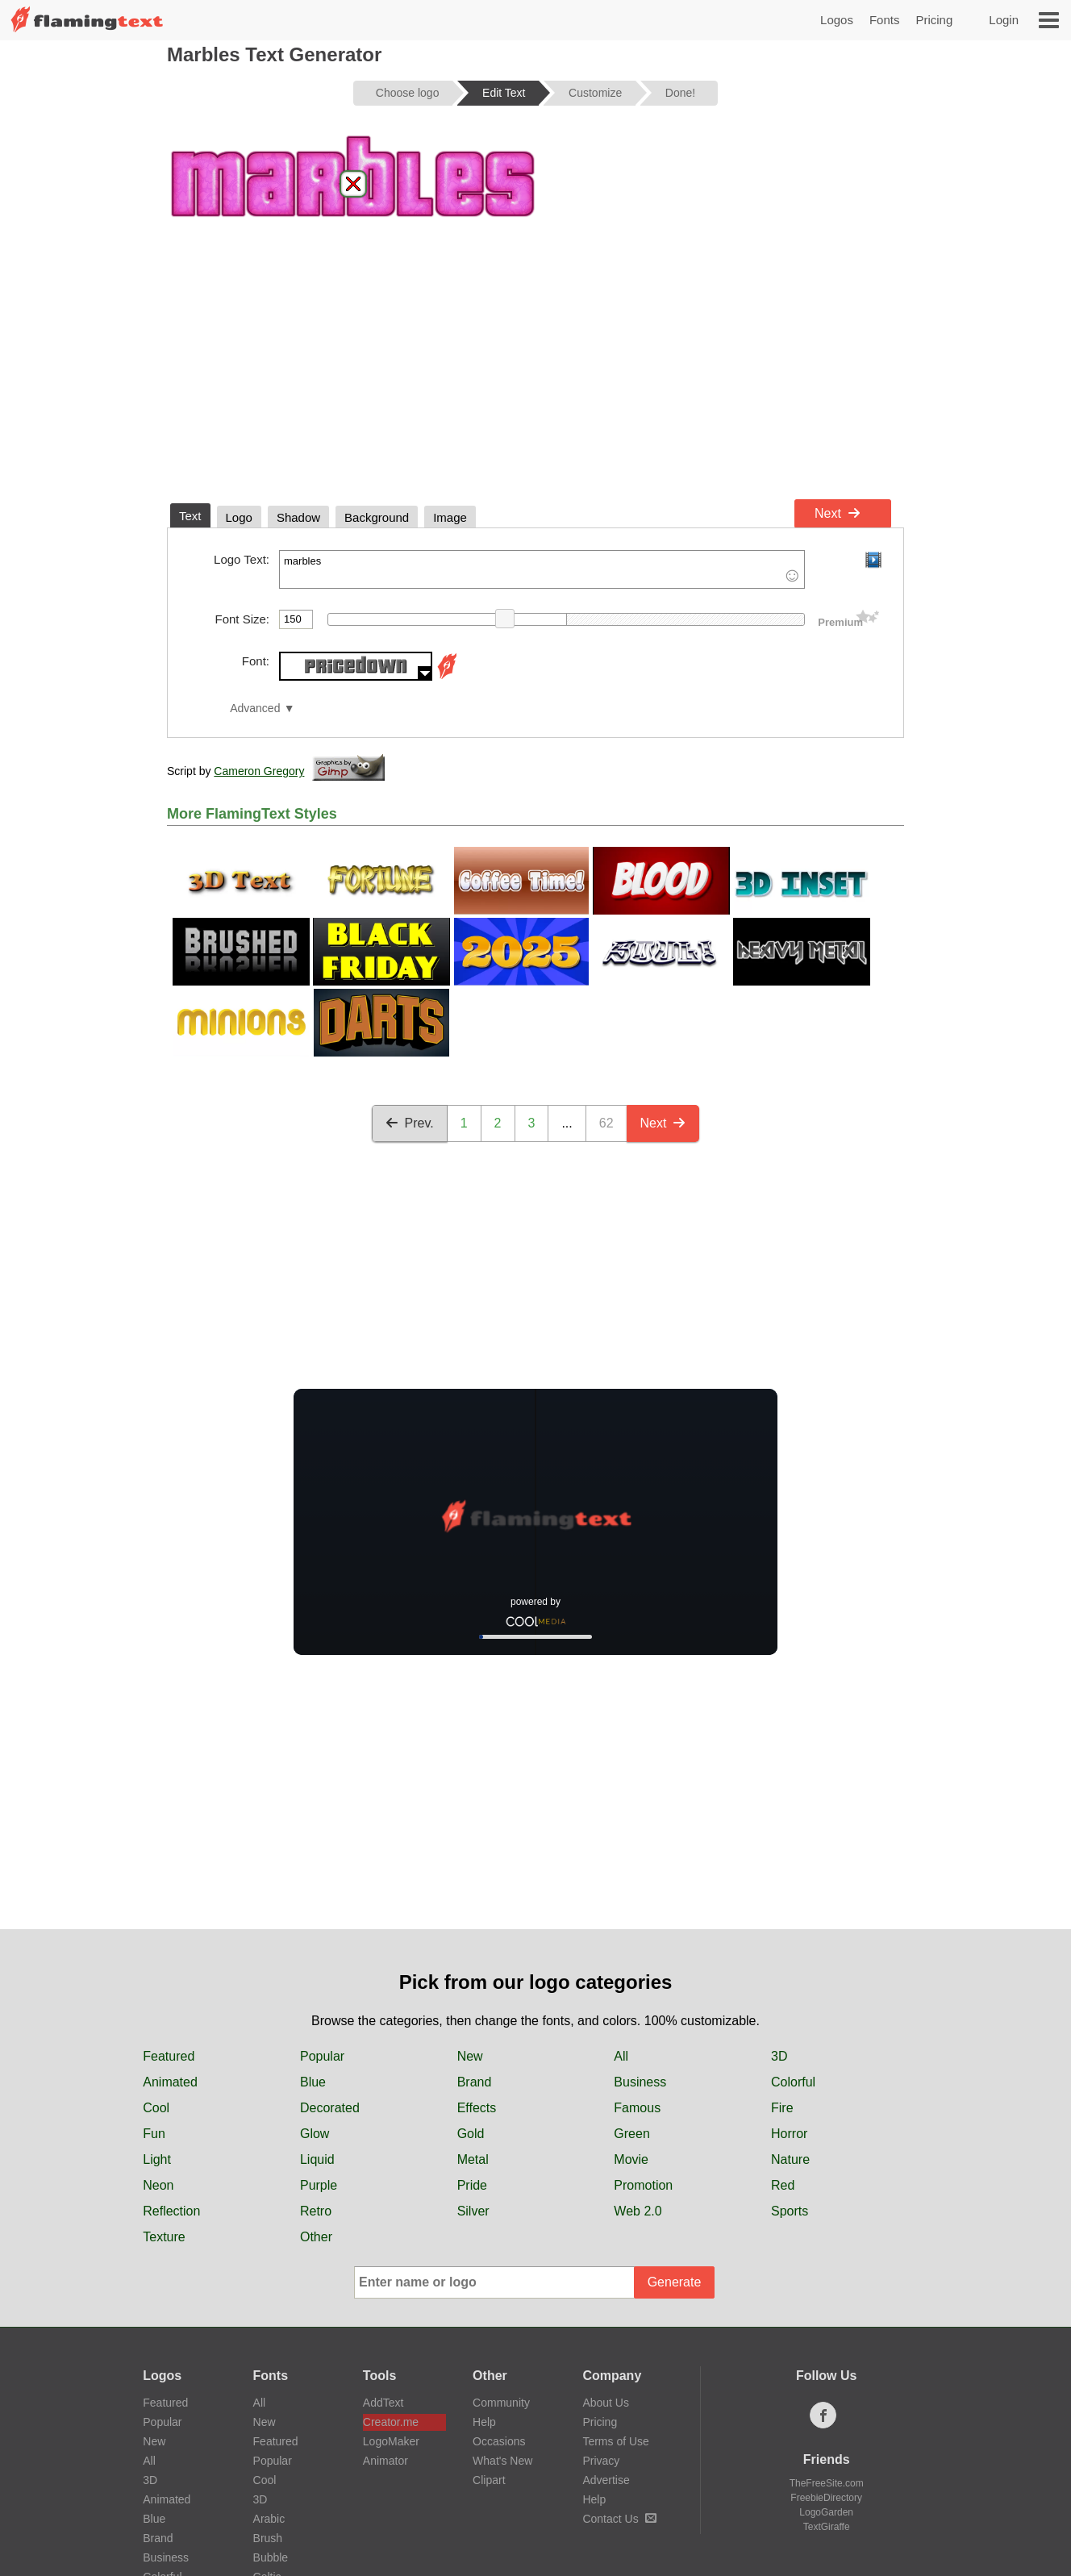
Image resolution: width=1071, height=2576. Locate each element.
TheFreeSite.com (827, 2483)
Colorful (793, 2082)
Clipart (489, 2480)
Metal (473, 2159)
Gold (471, 2133)
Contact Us (619, 2518)
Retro (315, 2211)
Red (782, 2185)
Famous (637, 2108)
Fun (154, 2133)
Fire (782, 2108)
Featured (168, 2056)
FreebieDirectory (826, 2497)
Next (838, 513)
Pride (472, 2185)
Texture (164, 2237)
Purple (318, 2185)
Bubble (271, 2557)
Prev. (409, 1123)
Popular (322, 2056)
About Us (605, 2402)
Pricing (933, 20)
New (470, 2056)
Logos (836, 20)
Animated (170, 2082)
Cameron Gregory (259, 771)
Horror (789, 2133)
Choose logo (408, 92)
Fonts (884, 20)
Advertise (605, 2480)
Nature (790, 2159)
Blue (313, 2082)
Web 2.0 (637, 2211)
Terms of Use (615, 2441)
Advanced (255, 708)
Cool (156, 2108)
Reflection (171, 2211)
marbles (542, 569)
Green (631, 2133)
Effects (477, 2108)
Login (1004, 20)
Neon (158, 2185)
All (621, 2056)
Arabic (269, 2518)
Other (316, 2237)
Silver (473, 2211)
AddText (383, 2402)
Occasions (499, 2441)
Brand (474, 2082)
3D (779, 2056)
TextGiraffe (826, 2526)
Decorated (330, 2108)
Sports (789, 2211)
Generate (675, 2282)
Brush (268, 2538)
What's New (502, 2460)
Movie (631, 2159)
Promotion (643, 2185)
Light (157, 2159)
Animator (385, 2460)
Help (484, 2422)
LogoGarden (826, 2512)
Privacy (600, 2460)
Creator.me (391, 2422)
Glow (314, 2133)
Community (501, 2402)
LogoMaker (391, 2441)
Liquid (317, 2159)
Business (640, 2082)
